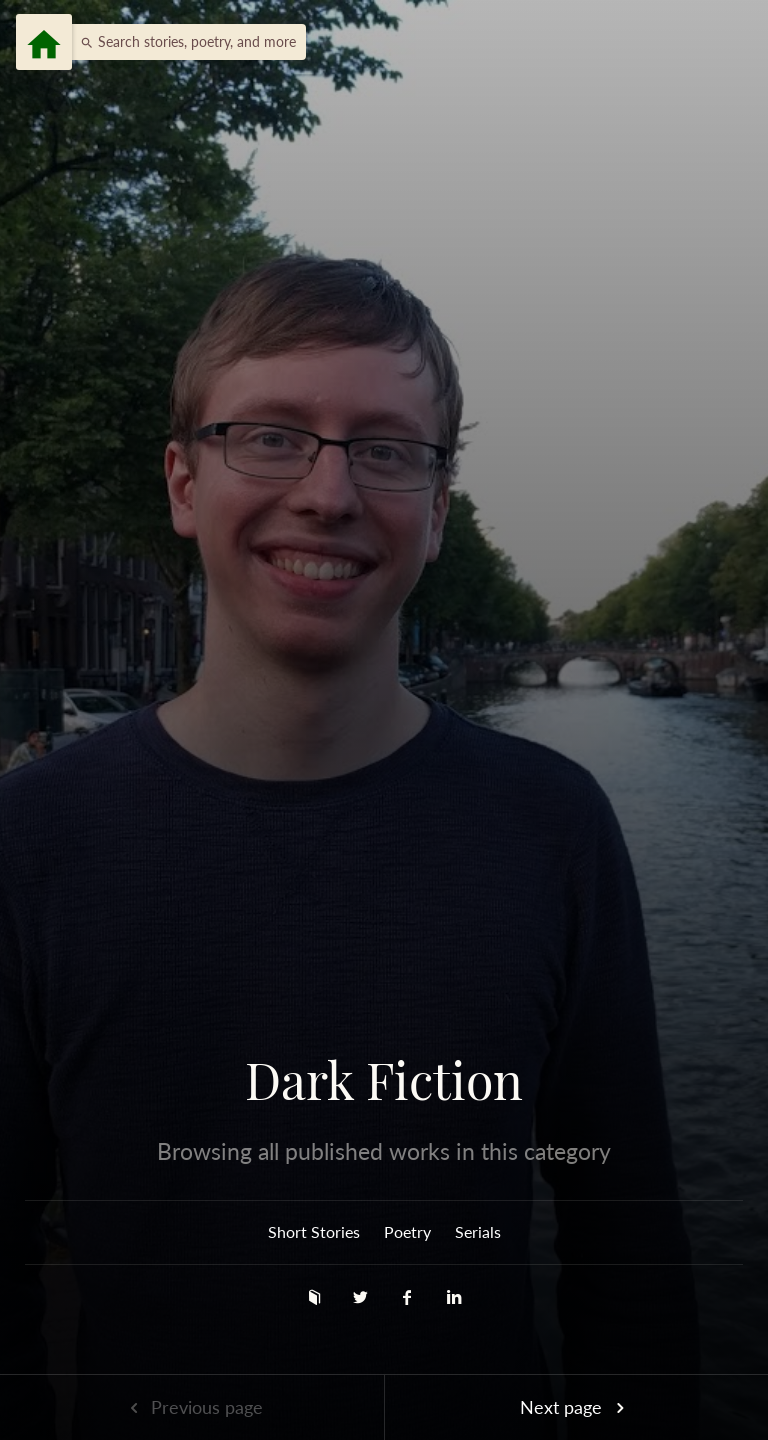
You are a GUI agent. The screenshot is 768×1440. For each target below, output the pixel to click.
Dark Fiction (384, 1080)
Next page (576, 1407)
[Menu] (44, 42)
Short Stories (314, 1231)
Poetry (407, 1231)
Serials (478, 1231)
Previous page (192, 1407)
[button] (183, 42)
